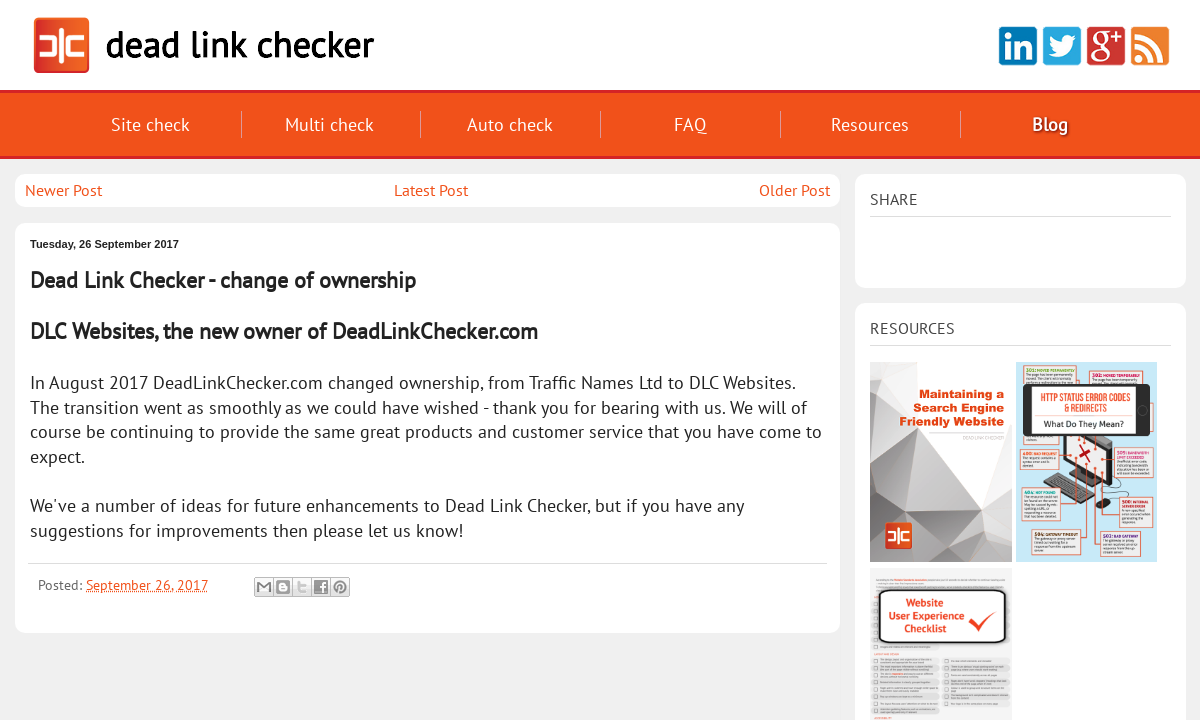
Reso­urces (870, 124)
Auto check (510, 124)
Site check (150, 124)
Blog (1050, 124)
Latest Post (431, 190)
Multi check (329, 124)
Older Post (794, 190)
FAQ (690, 124)
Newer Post (63, 190)
